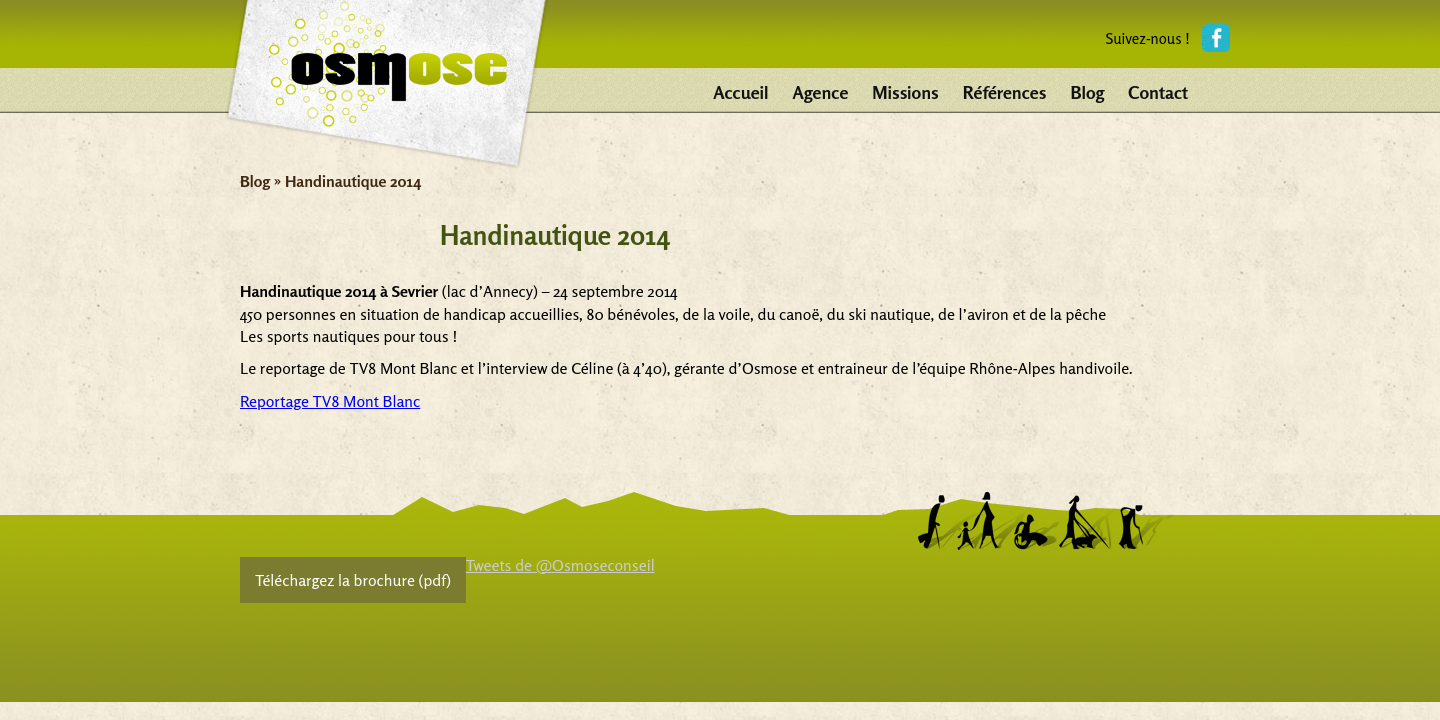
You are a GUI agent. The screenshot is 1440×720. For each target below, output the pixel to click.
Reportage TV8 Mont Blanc (330, 401)
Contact (1158, 92)
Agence (821, 92)
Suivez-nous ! (1147, 38)
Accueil (740, 92)
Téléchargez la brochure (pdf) (353, 580)
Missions (905, 92)
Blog (1087, 92)
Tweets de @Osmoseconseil (560, 565)
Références (1005, 92)
